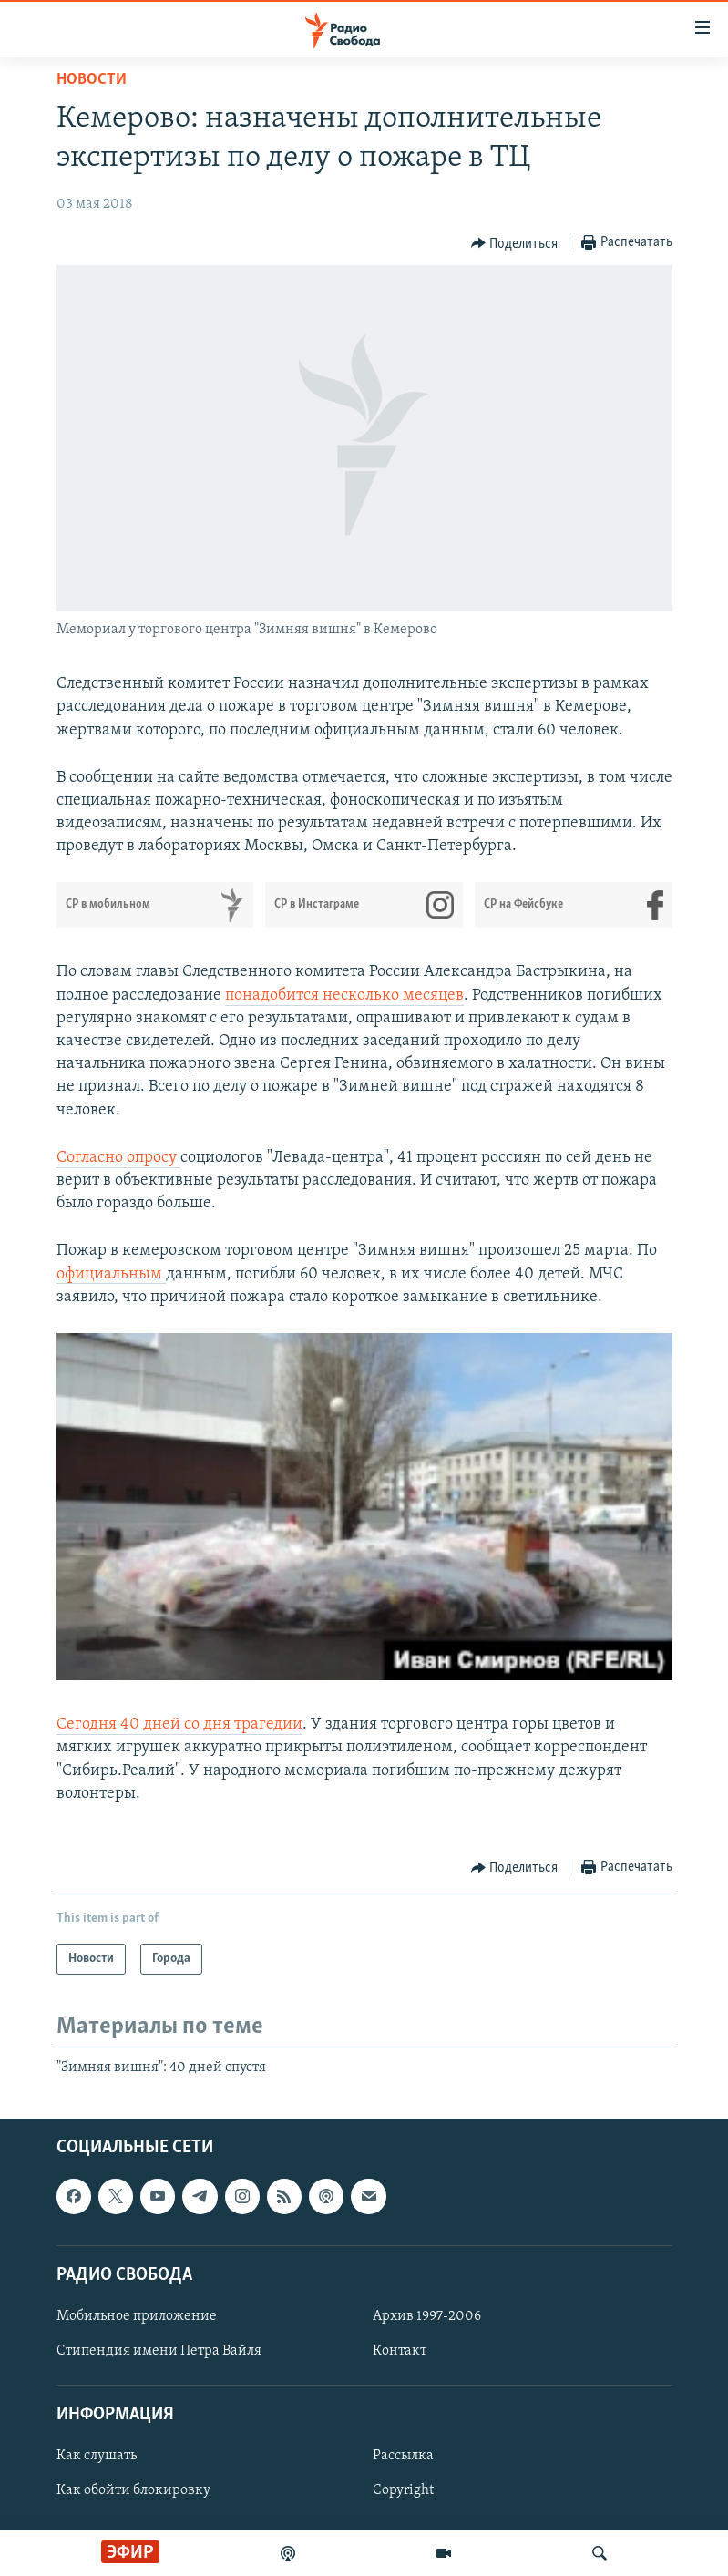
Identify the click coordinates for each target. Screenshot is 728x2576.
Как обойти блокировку (133, 2491)
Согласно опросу (118, 1157)
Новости (91, 79)
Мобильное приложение (136, 2316)
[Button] (515, 243)
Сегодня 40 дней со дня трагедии (179, 1724)
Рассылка (403, 2456)
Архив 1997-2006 (427, 2316)
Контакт (399, 2351)
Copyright (403, 2491)
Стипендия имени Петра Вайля (158, 2351)
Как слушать (96, 2456)
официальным (111, 1274)
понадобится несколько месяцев (344, 995)
